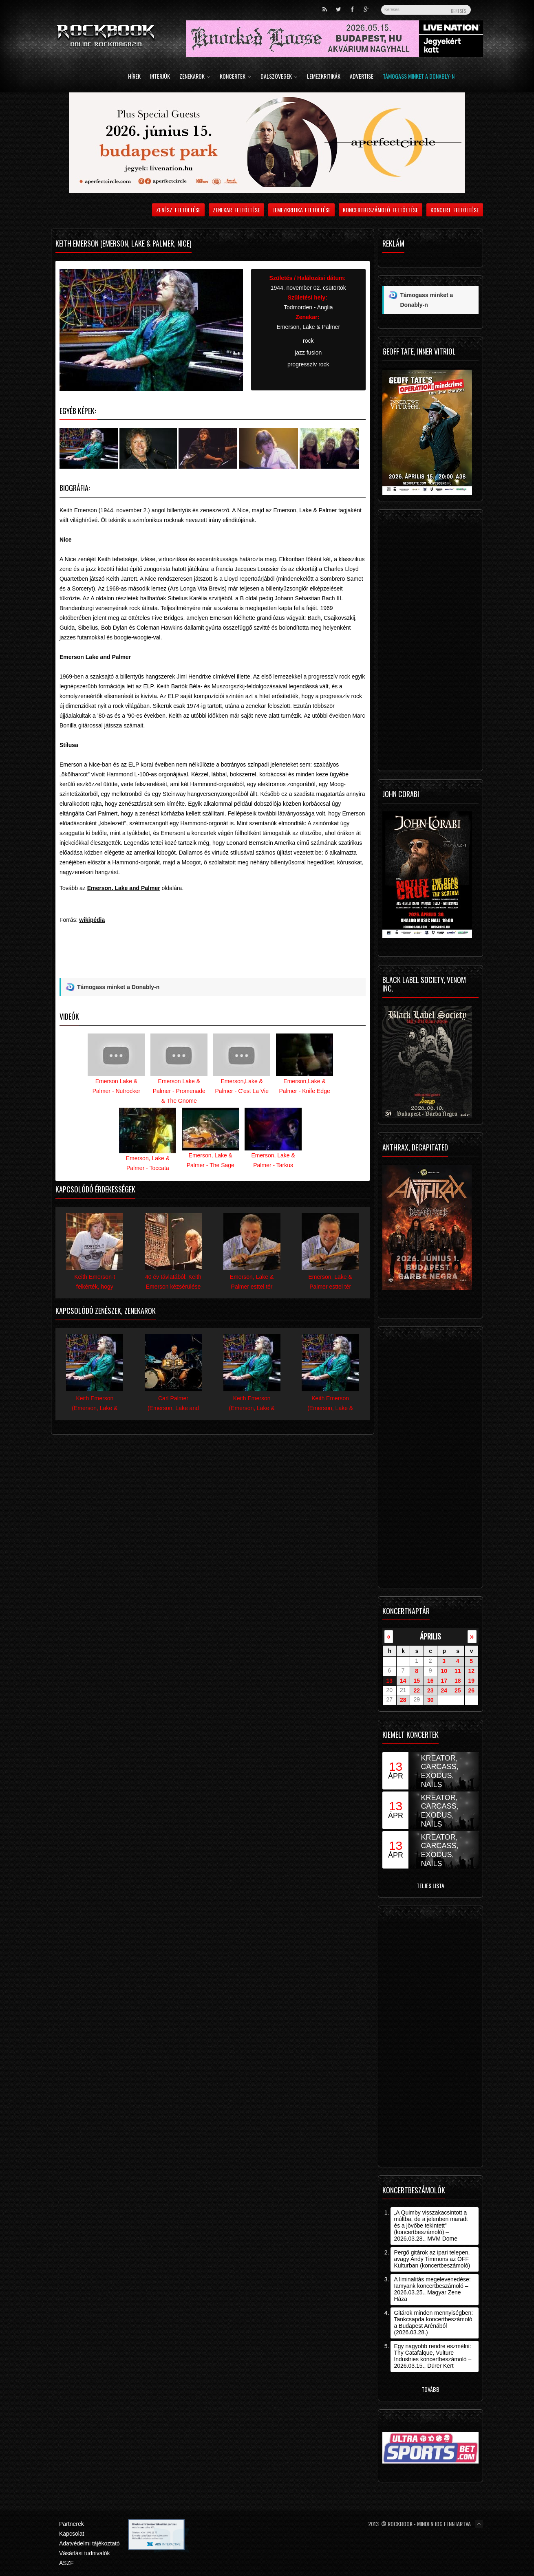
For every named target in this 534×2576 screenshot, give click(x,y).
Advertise (361, 76)
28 (403, 1700)
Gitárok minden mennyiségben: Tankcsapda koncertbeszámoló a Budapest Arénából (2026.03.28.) (433, 2322)
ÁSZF (66, 2563)
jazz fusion (308, 352)
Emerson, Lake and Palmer (123, 888)
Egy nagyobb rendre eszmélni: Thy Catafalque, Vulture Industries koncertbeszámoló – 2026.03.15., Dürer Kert (432, 2356)
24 (444, 1690)
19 (471, 1680)
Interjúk (160, 76)
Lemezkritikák (323, 76)
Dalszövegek (279, 76)
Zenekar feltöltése (236, 209)
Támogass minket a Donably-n (419, 76)
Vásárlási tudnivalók (84, 2553)
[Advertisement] (213, 959)
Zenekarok (194, 76)
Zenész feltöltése (178, 209)
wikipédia (92, 920)
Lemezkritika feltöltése (301, 209)
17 (444, 1680)
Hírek (134, 76)
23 (430, 1690)
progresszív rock (308, 364)
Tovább (430, 2389)
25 (458, 1690)
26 (471, 1690)
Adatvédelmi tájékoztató (89, 2543)
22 (416, 1690)
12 (471, 1671)
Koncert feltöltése (454, 209)
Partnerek (71, 2524)
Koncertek (235, 76)
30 (430, 1700)
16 (430, 1680)
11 (458, 1671)
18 (458, 1680)
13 (389, 1680)
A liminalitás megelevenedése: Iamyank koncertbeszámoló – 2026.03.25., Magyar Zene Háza (432, 2289)
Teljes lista (430, 1885)
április (430, 1636)
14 (403, 1680)
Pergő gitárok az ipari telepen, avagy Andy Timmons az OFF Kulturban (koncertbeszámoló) (432, 2259)
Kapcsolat (71, 2533)
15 (416, 1680)
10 (444, 1671)
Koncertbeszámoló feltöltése (380, 209)
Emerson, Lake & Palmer (308, 327)
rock (308, 340)
